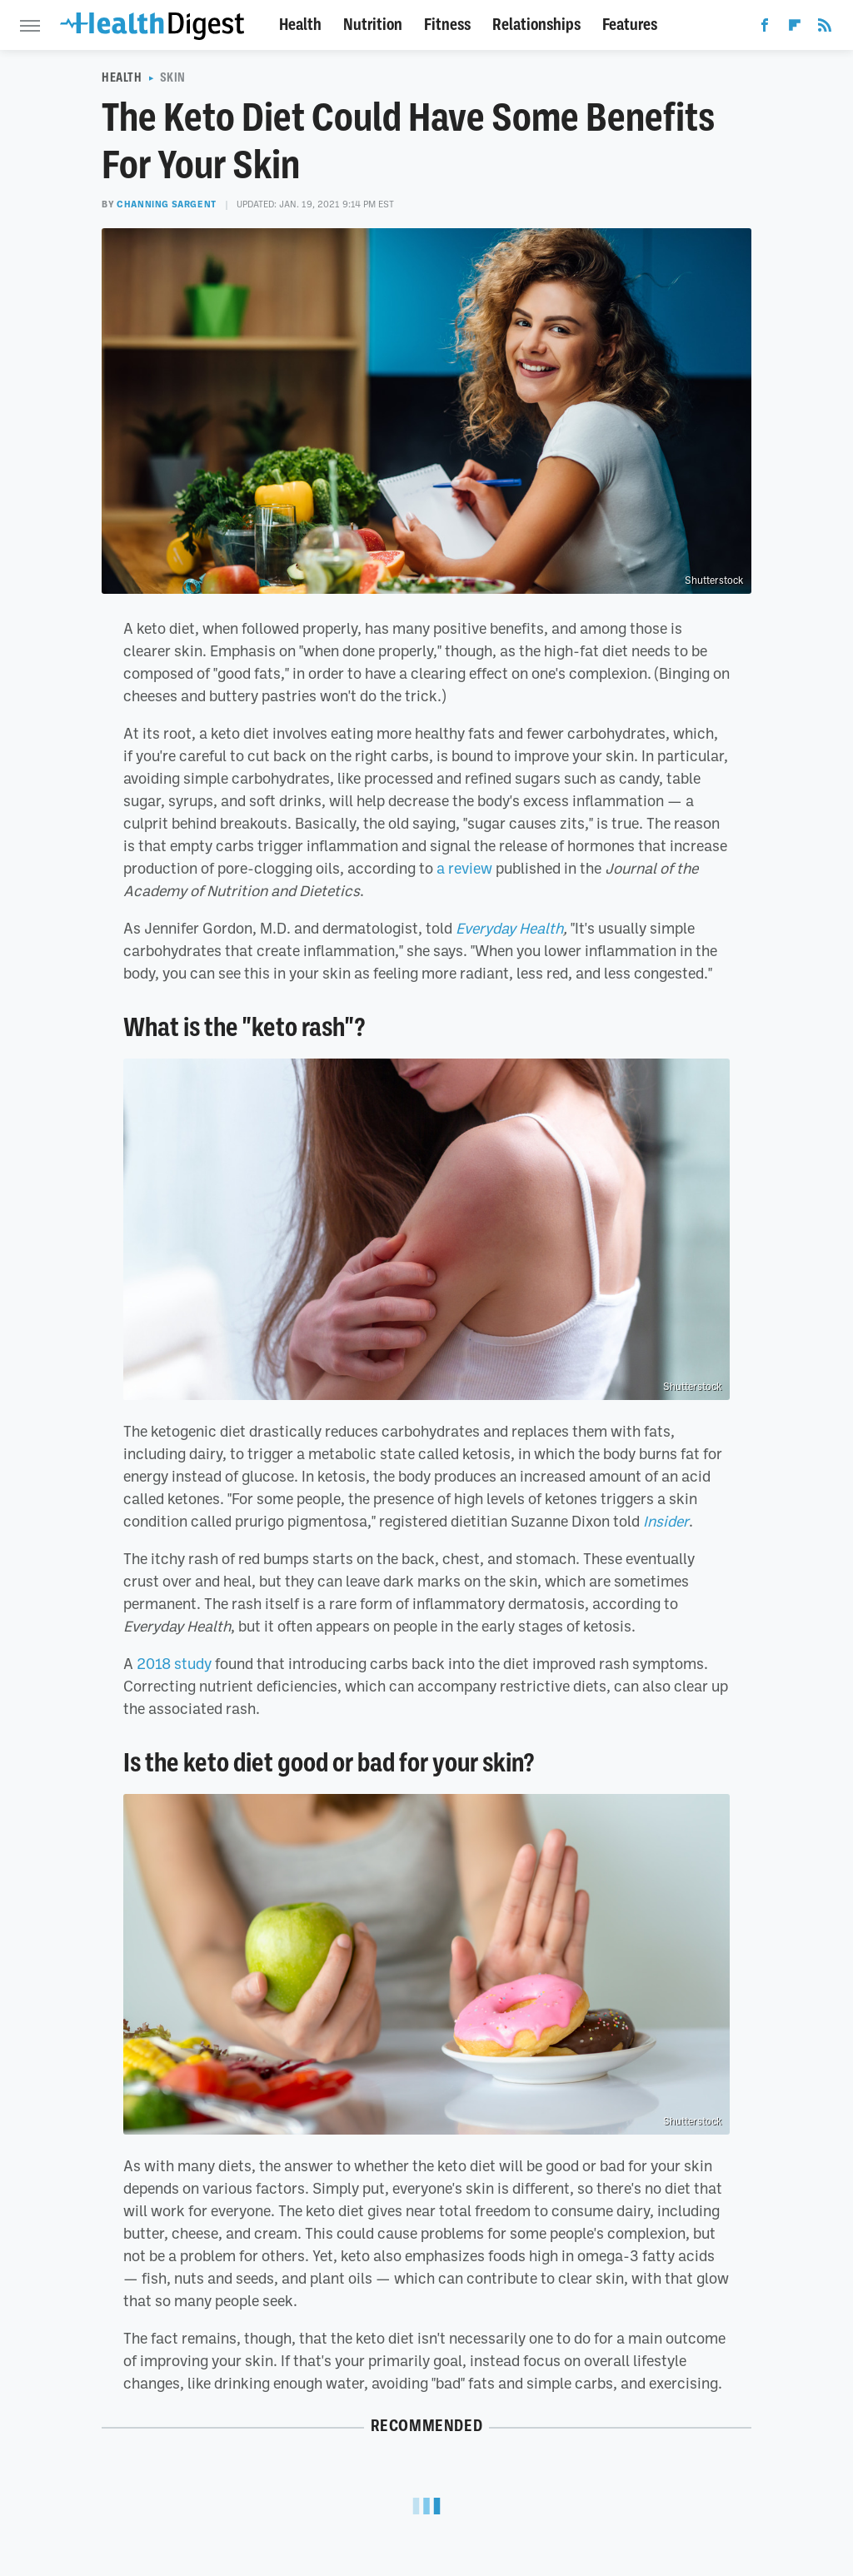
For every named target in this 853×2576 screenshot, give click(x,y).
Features (629, 24)
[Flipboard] (794, 28)
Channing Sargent (167, 204)
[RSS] (824, 28)
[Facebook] (764, 28)
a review (464, 868)
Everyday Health (509, 928)
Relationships (536, 24)
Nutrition (372, 24)
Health (300, 24)
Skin (173, 77)
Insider (666, 1521)
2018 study (174, 1663)
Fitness (447, 24)
